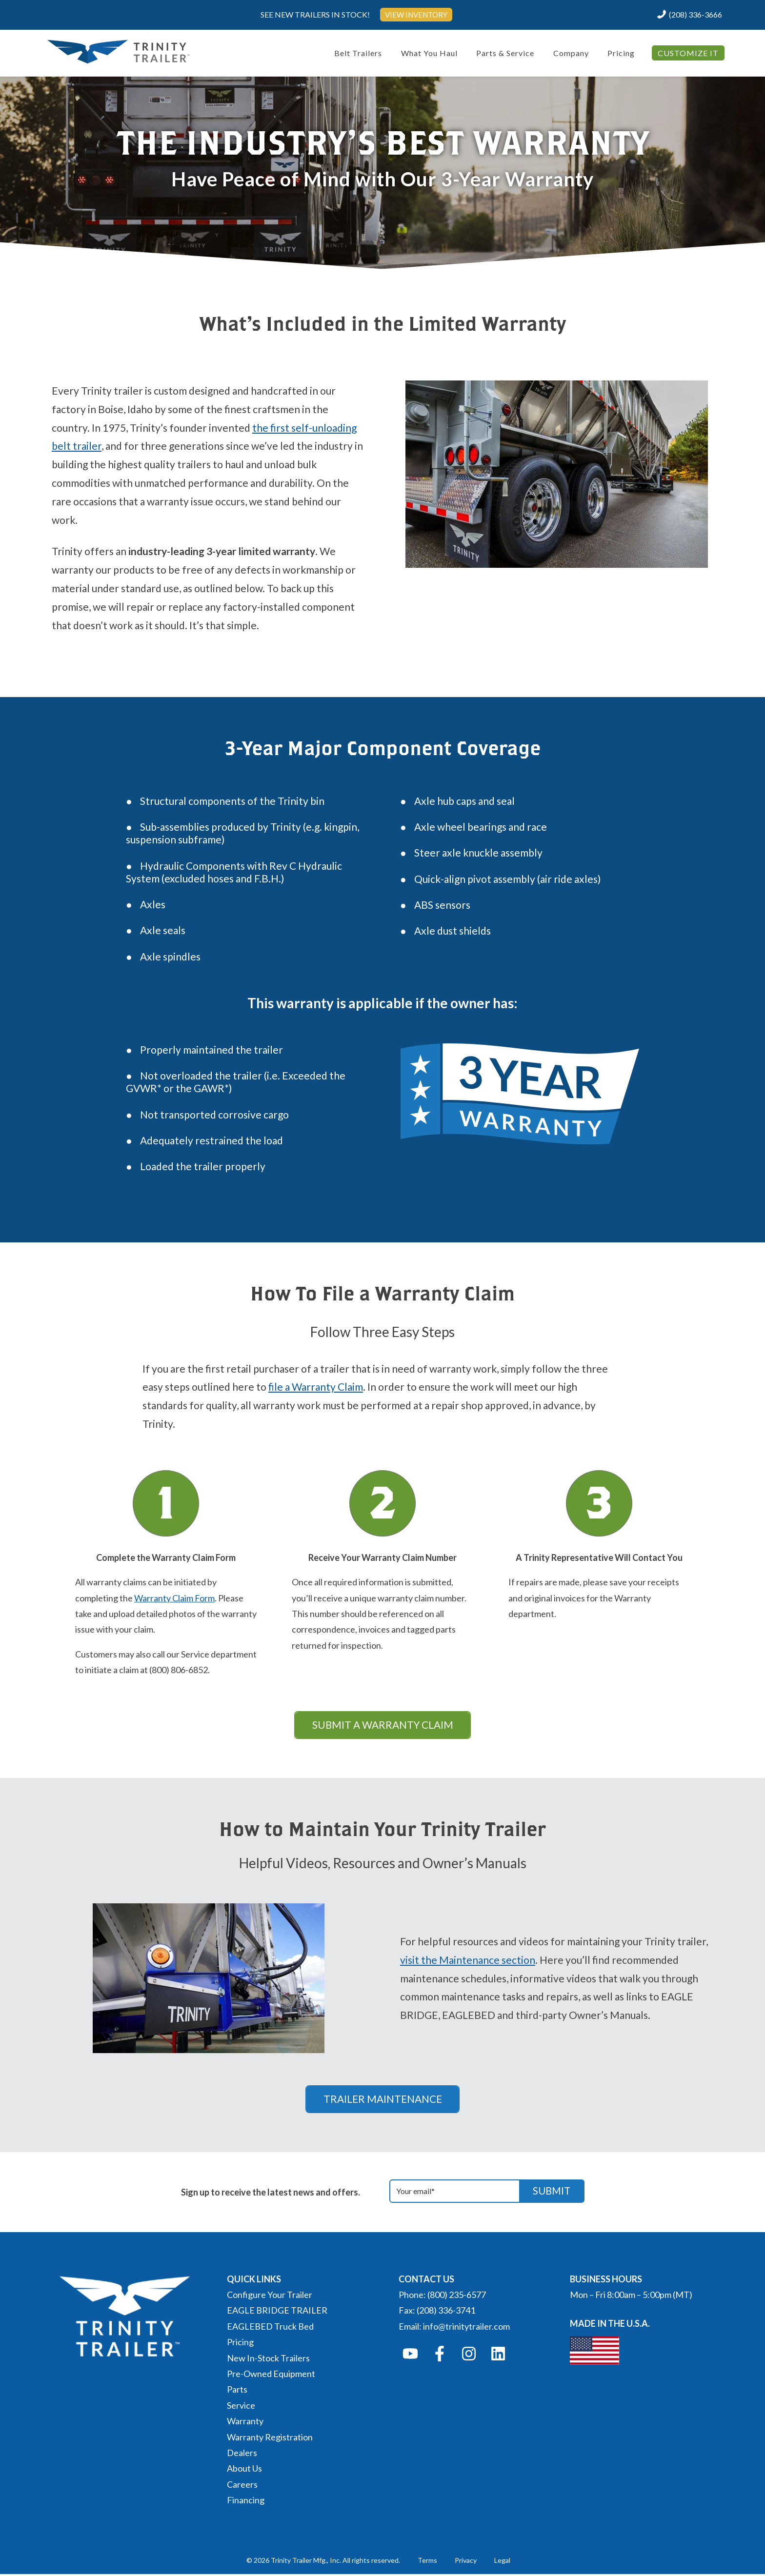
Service (241, 2406)
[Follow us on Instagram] (469, 2355)
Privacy (466, 2562)
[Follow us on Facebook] (439, 2355)
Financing (245, 2501)
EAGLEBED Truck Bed (270, 2327)
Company (571, 53)
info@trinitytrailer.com (466, 2327)
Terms (427, 2562)
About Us (244, 2470)
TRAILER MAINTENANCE (382, 2100)
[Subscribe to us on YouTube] (410, 2355)
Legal (502, 2562)
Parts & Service (505, 53)
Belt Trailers (358, 53)
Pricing (621, 53)
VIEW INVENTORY (416, 14)
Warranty (245, 2422)
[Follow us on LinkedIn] (498, 2355)
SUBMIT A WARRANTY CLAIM (382, 1725)
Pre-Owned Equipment (271, 2375)
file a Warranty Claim (315, 1386)
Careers (242, 2485)
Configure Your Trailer (269, 2296)
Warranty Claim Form (174, 1598)
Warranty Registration (270, 2438)
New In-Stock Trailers (268, 2359)
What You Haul (429, 53)
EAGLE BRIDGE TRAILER (277, 2312)
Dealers (242, 2454)
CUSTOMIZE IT (688, 53)
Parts (237, 2391)
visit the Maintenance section (467, 1961)
